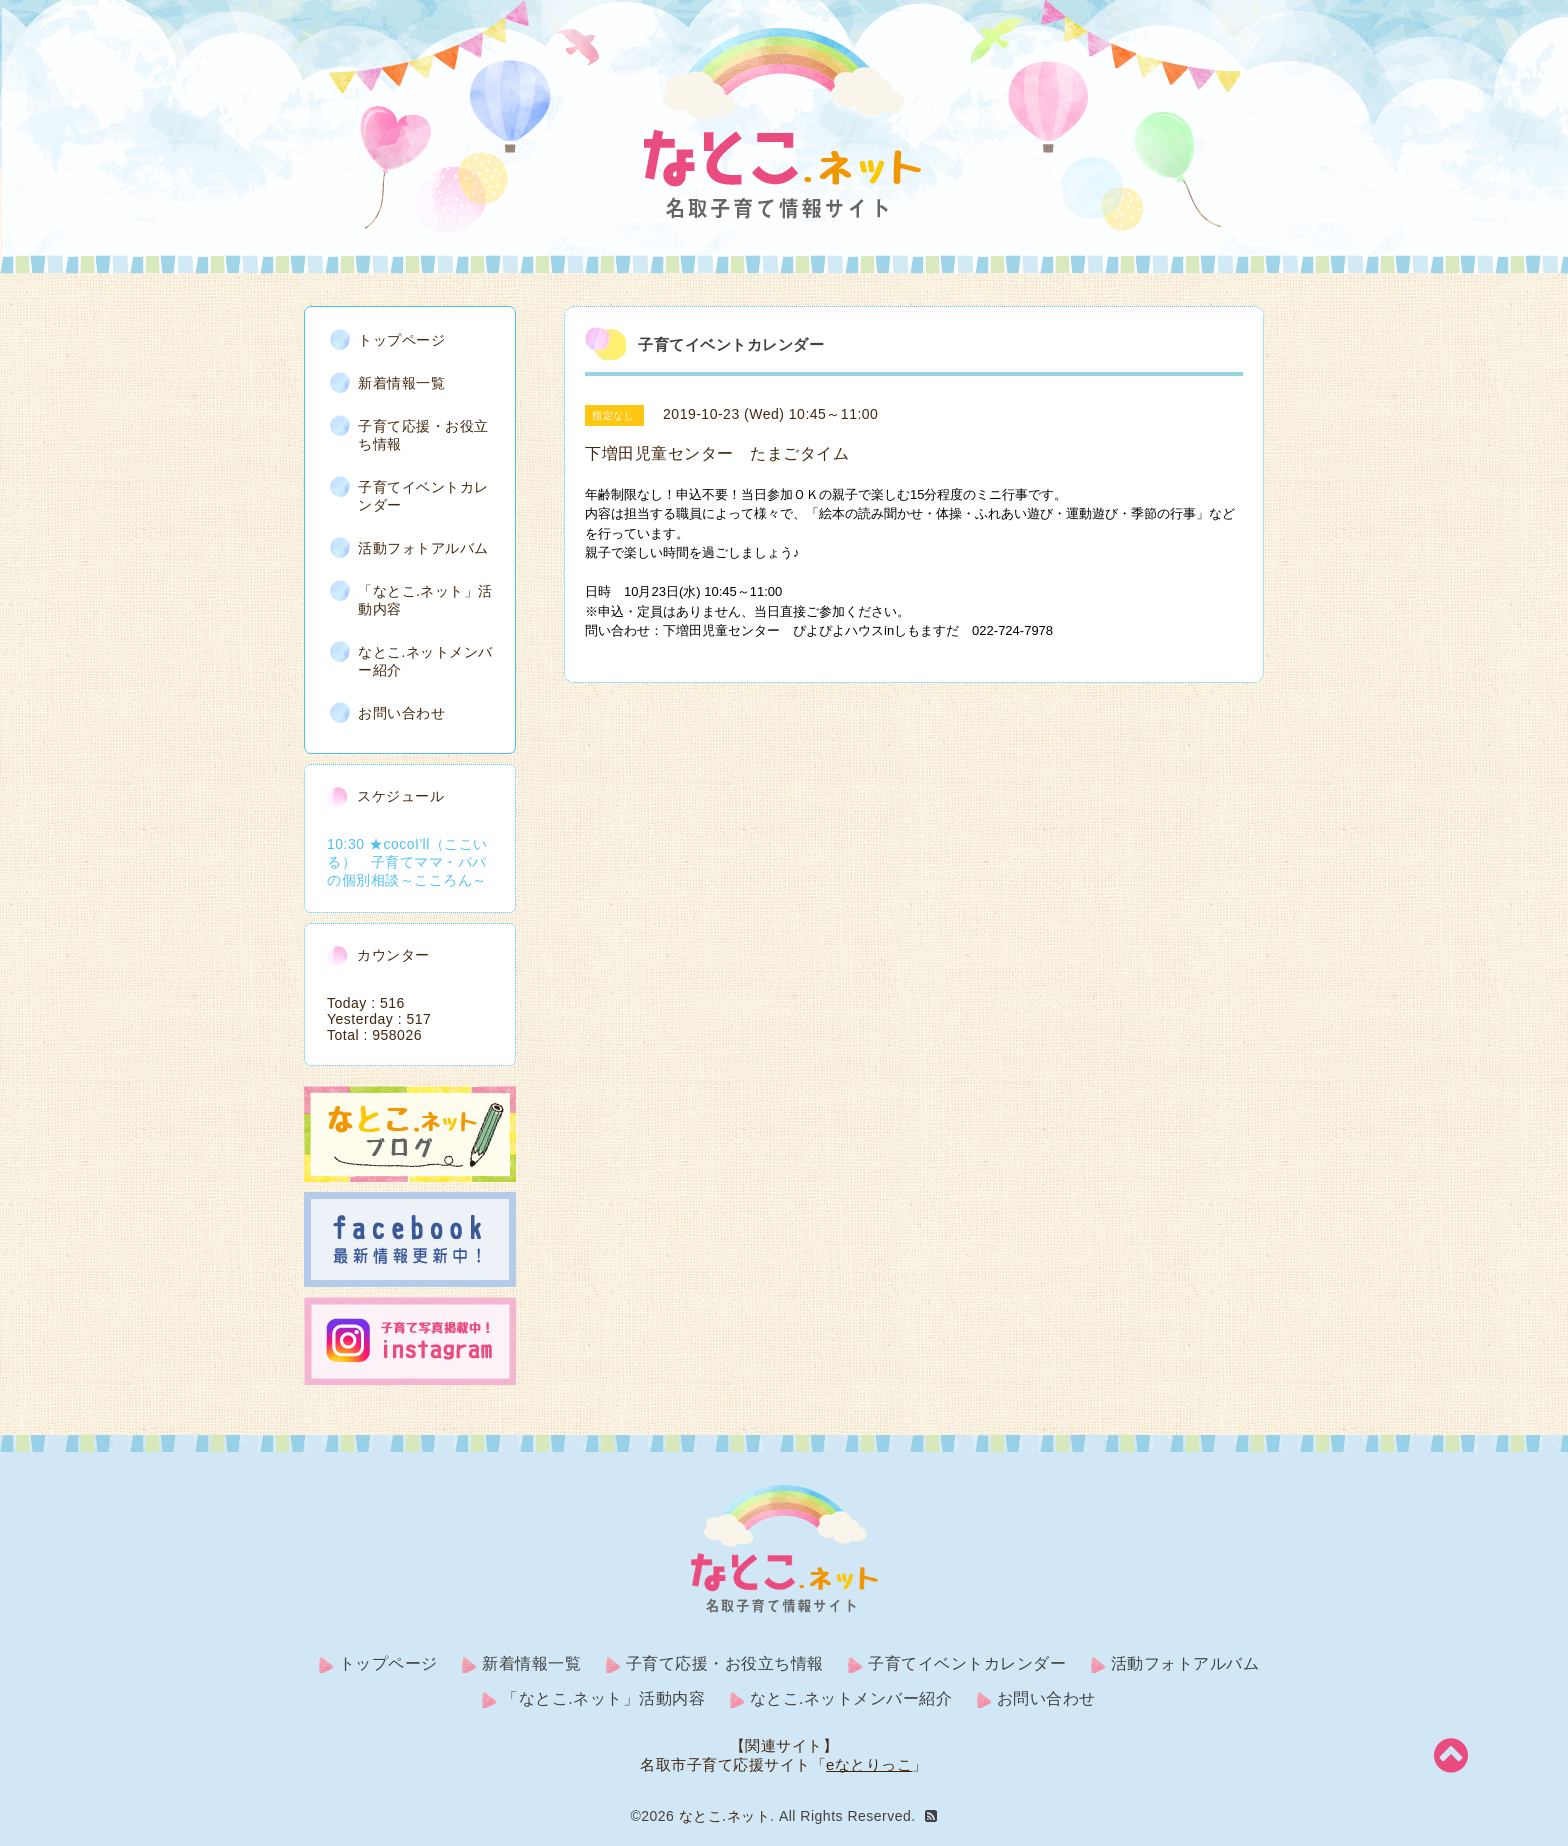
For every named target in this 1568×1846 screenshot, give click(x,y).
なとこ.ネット (724, 1816)
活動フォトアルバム (423, 547)
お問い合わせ (401, 712)
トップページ (401, 339)
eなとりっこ (869, 1764)
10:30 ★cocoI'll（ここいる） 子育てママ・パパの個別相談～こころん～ (407, 861)
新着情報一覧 (401, 382)
